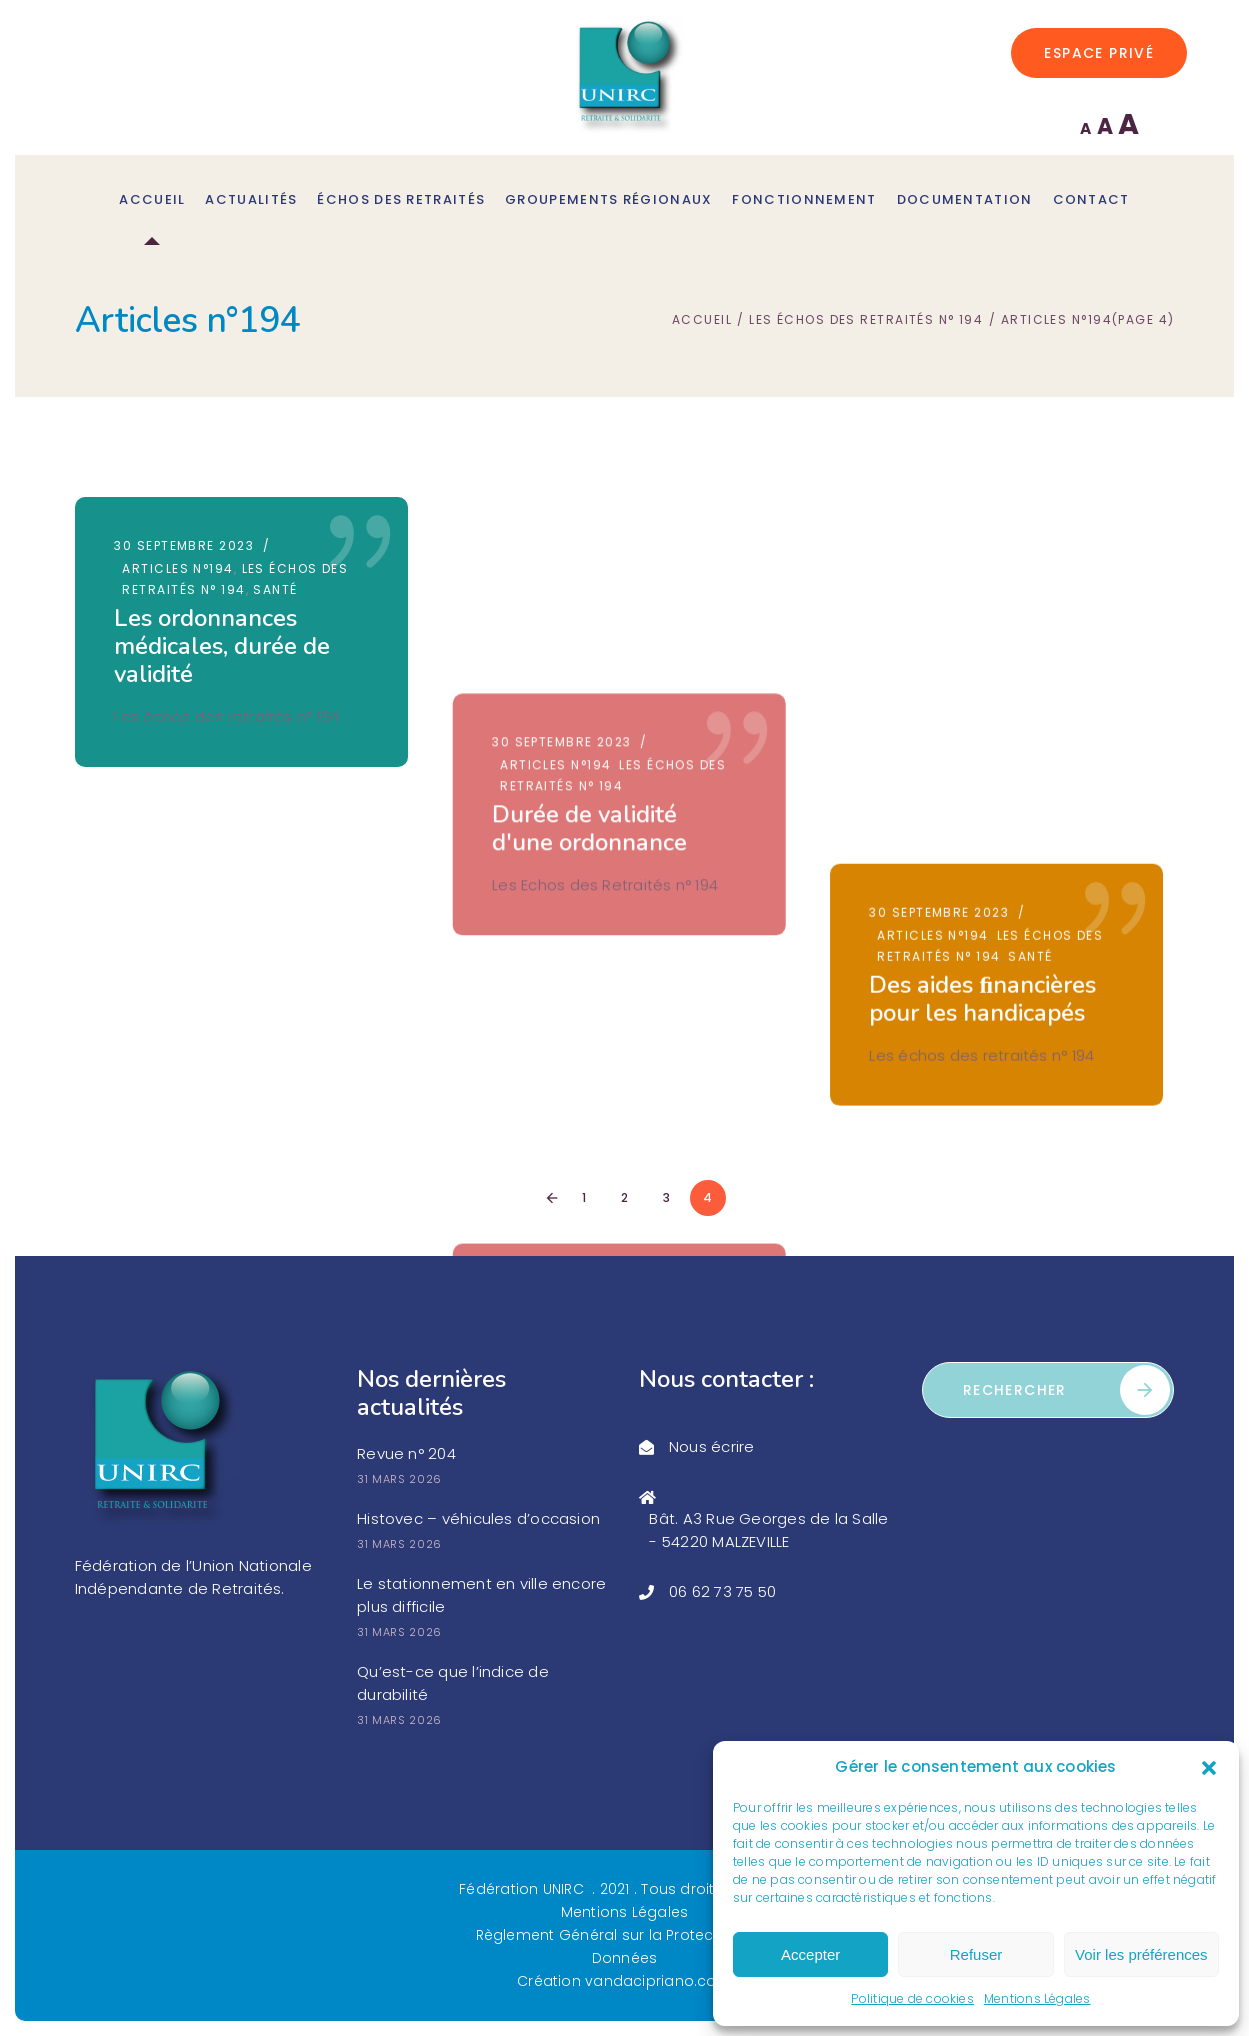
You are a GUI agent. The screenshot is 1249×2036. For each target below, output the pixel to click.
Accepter (810, 1954)
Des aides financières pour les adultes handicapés (610, 938)
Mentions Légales (1037, 1998)
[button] (1209, 1768)
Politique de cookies (912, 1998)
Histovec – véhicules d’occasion (478, 1518)
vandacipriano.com (658, 1981)
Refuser (976, 1954)
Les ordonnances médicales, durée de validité (222, 646)
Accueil (702, 320)
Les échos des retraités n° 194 (866, 320)
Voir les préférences (1141, 1954)
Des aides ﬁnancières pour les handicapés (993, 632)
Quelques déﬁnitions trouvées (991, 924)
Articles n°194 (177, 568)
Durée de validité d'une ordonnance (594, 632)
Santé (275, 589)
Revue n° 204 (406, 1453)
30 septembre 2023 (183, 545)
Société (1048, 881)
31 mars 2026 (399, 1479)
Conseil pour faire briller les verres (208, 952)
